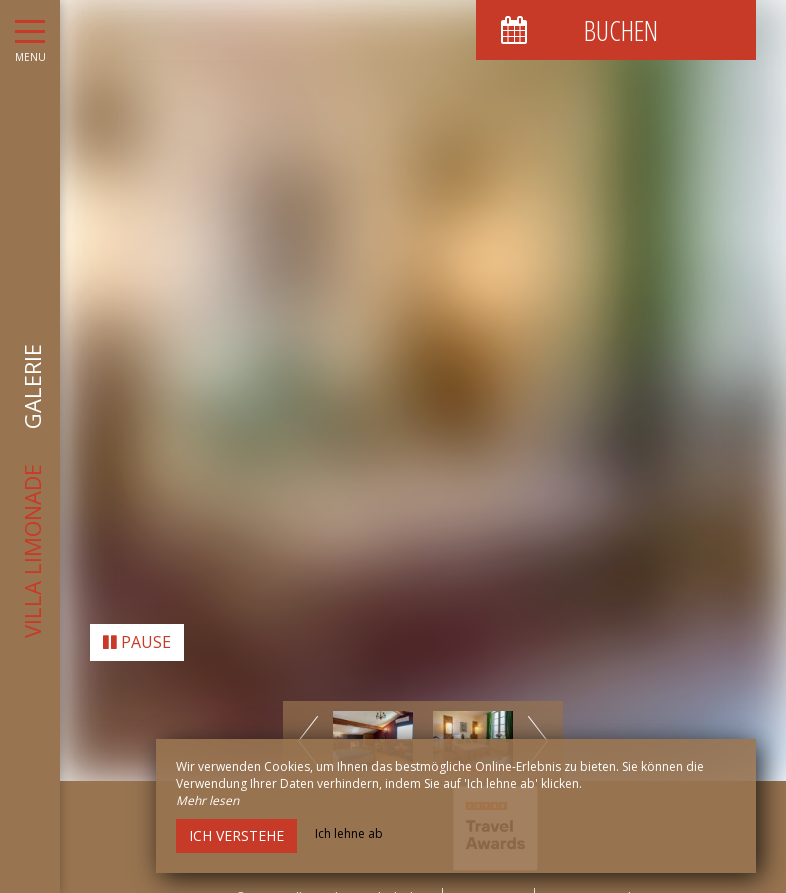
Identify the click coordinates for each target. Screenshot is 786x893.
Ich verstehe (236, 835)
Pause (137, 630)
